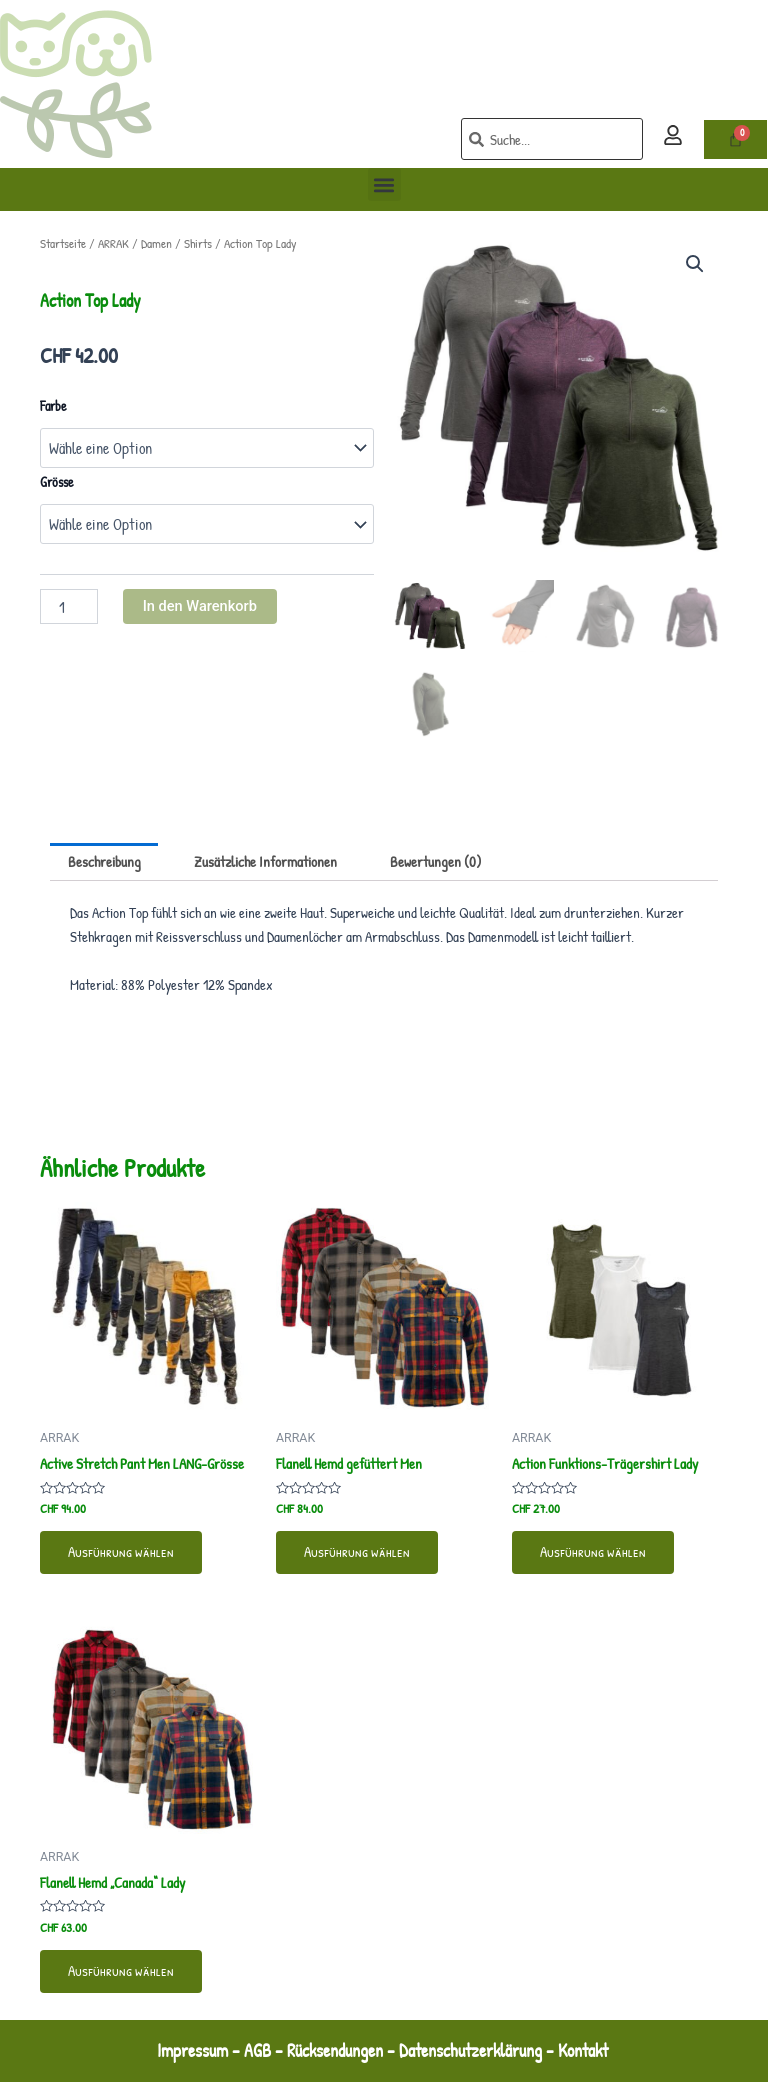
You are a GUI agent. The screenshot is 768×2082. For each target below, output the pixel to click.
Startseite (63, 243)
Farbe (53, 405)
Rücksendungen (335, 2050)
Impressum (192, 2050)
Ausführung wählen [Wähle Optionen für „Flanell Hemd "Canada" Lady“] (121, 1971)
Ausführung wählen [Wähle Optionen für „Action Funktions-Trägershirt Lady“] (593, 1552)
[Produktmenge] (69, 606)
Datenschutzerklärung (470, 2050)
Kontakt (585, 2050)
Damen (156, 243)
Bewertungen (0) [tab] (435, 862)
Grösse (57, 481)
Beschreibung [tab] (104, 862)
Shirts (198, 243)
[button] (384, 184)
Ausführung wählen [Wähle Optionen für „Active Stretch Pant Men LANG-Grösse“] (121, 1552)
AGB (257, 2050)
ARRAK (113, 243)
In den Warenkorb (200, 606)
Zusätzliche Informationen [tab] (265, 862)
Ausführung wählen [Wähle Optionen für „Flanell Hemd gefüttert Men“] (357, 1552)
